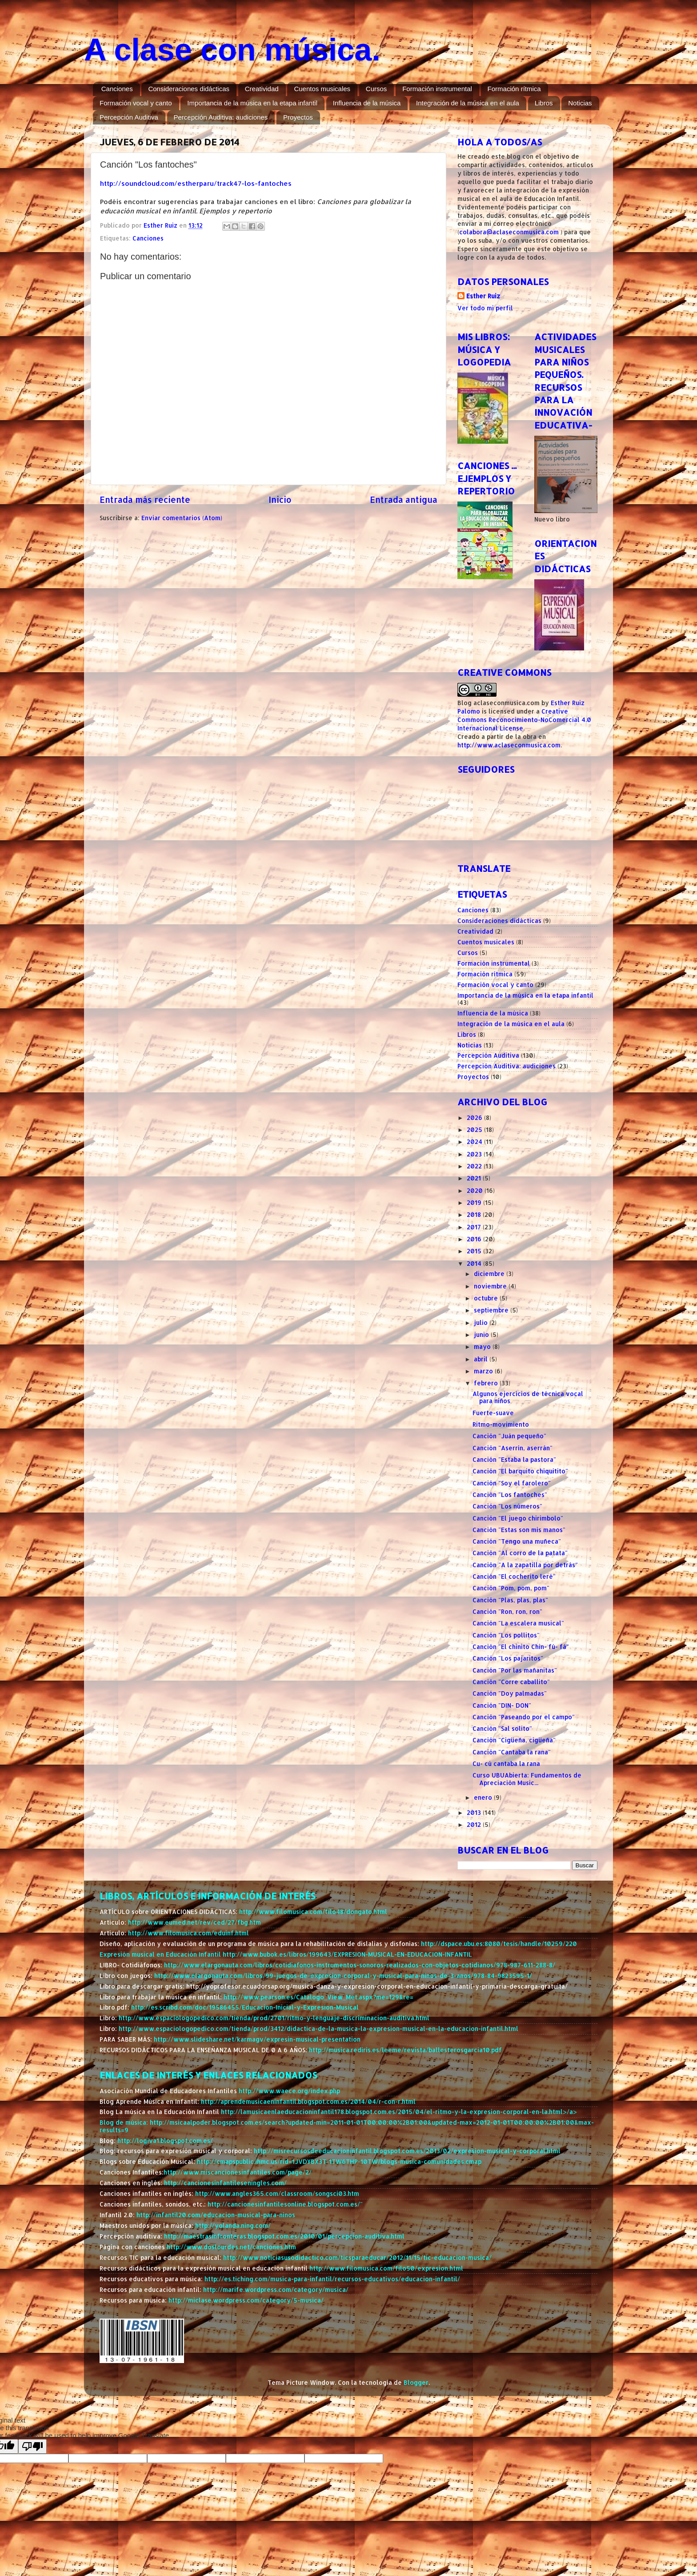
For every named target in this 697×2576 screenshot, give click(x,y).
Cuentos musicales (322, 88)
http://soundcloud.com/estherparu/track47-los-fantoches (196, 183)
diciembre (490, 1273)
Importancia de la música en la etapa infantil (252, 103)
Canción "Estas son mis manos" (519, 1529)
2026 (475, 1117)
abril (481, 1359)
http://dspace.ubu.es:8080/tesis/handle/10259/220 (499, 1943)
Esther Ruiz (483, 296)
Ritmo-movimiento (501, 1424)
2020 (476, 1190)
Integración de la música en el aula (467, 103)
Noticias (580, 103)
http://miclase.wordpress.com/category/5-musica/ (246, 2300)
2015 (475, 1251)
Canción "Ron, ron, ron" (507, 1611)
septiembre (492, 1310)
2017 (475, 1227)
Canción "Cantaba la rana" (512, 1752)
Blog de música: (125, 2122)
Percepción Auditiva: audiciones (221, 117)
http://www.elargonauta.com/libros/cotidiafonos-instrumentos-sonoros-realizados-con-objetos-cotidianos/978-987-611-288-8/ (359, 1965)
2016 (475, 1239)
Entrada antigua (403, 499)
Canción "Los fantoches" (510, 1494)
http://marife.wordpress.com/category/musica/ (275, 2289)
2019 (475, 1202)
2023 (475, 1154)
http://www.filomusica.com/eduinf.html (188, 1933)
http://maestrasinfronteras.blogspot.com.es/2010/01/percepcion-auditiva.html (284, 2236)
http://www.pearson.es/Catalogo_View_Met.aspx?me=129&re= (318, 1997)
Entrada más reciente (145, 499)
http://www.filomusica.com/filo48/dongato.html (313, 1911)
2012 (475, 1824)
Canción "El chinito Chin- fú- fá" (521, 1646)
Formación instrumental (437, 88)
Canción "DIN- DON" (502, 1705)
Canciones (117, 88)
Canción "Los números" (507, 1506)
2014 (475, 1263)
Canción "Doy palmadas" (510, 1693)
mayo (483, 1346)
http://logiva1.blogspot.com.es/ (165, 2140)
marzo (484, 1371)
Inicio (280, 499)
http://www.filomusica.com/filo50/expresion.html (386, 2268)
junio (482, 1334)
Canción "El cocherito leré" (514, 1576)
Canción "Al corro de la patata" (520, 1553)
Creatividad (262, 88)
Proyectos (298, 117)
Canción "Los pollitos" (506, 1635)
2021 (475, 1178)
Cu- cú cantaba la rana (506, 1763)
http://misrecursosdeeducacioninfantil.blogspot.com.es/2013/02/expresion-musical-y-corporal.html (407, 2151)
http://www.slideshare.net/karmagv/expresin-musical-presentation (257, 2039)
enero (484, 1797)
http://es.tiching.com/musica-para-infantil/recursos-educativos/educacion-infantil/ (332, 2279)
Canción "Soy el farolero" (512, 1483)
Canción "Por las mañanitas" (515, 1670)
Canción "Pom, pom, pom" (511, 1588)
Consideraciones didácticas (188, 88)
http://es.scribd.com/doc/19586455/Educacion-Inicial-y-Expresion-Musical (245, 2007)
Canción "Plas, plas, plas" (510, 1600)
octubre (487, 1298)
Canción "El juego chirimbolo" (518, 1518)
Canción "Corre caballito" (511, 1681)
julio (481, 1322)
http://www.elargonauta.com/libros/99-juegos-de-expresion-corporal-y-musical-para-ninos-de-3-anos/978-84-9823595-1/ (343, 1975)
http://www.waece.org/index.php (289, 2091)
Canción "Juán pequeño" (509, 1436)
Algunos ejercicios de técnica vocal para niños (528, 1397)
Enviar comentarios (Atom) (181, 518)
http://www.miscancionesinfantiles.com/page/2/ (238, 2172)
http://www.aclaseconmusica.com (509, 745)
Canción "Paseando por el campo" (524, 1717)
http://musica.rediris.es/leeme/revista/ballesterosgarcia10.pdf (405, 2050)
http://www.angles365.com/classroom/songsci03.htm (277, 2193)
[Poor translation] (32, 2446)
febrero (487, 1383)
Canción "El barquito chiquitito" (520, 1471)
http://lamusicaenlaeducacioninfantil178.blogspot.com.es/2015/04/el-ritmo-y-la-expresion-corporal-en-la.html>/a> (399, 2111)
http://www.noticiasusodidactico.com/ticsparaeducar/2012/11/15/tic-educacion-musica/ (357, 2257)
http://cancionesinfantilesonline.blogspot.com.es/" (285, 2204)
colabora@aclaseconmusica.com (509, 232)
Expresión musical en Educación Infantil (161, 1954)
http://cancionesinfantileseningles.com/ (225, 2183)
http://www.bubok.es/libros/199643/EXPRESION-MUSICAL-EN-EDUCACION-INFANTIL (347, 1954)
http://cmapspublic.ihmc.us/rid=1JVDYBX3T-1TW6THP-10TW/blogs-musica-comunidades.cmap (339, 2161)
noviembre (491, 1286)
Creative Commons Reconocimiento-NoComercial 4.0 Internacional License (524, 719)
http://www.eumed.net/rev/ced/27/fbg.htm (194, 1922)
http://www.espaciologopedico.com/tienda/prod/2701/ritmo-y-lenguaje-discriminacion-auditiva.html (274, 2018)
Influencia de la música (367, 103)
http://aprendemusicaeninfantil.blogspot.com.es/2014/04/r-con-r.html (308, 2101)
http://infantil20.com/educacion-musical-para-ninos (215, 2215)
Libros (544, 103)
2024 (475, 1141)
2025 (475, 1129)
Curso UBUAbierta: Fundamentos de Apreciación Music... (527, 1778)
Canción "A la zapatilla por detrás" (525, 1565)
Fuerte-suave (493, 1412)
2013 (475, 1812)
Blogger (416, 2382)
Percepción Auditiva (129, 117)
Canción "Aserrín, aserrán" (513, 1448)
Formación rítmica (514, 88)
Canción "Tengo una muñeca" (517, 1541)
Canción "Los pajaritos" (508, 1658)
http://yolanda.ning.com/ (233, 2225)
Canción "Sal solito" (502, 1728)
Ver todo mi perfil (485, 308)
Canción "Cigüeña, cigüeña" (514, 1740)
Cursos (376, 88)
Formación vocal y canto (136, 103)
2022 (475, 1166)
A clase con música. (232, 49)
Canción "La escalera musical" (518, 1623)
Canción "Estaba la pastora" (514, 1459)
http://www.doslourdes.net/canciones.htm (231, 2247)
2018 (475, 1214)
